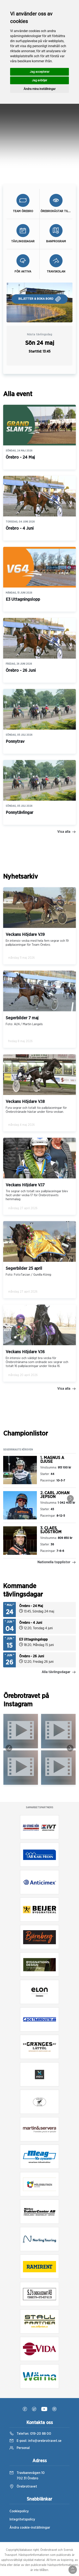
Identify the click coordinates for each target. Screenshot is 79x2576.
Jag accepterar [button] (40, 71)
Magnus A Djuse (52, 1460)
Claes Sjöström (51, 1530)
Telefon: (30, 2433)
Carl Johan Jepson (55, 1495)
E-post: (35, 2441)
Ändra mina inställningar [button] (40, 89)
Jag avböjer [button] (39, 80)
